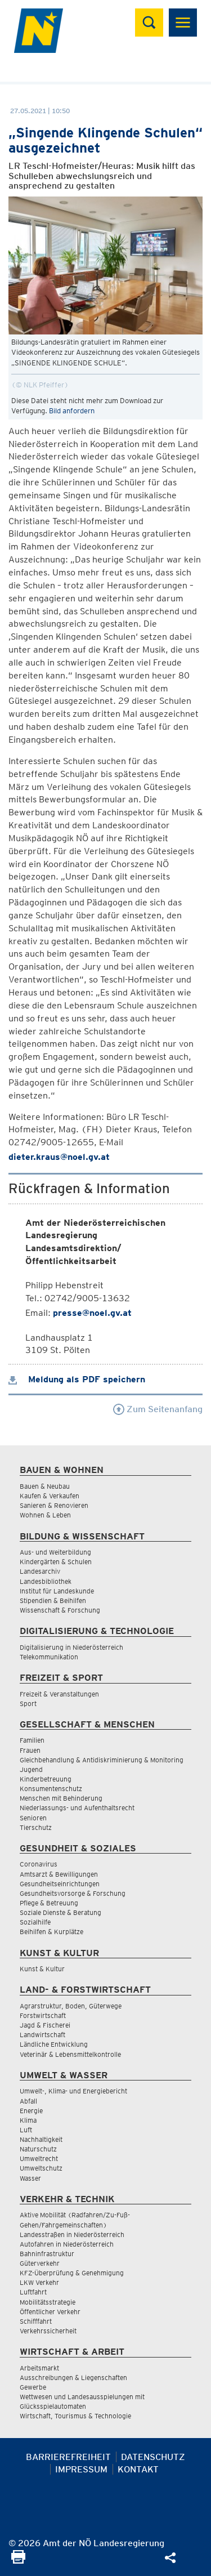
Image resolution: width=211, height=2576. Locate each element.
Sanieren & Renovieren (54, 1505)
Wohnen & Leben (45, 1515)
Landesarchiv (40, 1571)
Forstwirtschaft (43, 2015)
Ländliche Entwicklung (54, 2044)
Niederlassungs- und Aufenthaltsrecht (77, 1807)
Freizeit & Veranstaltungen (59, 1694)
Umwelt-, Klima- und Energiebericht (73, 2091)
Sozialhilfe (35, 1922)
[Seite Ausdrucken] (18, 2560)
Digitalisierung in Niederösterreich (71, 1647)
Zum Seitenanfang (158, 1409)
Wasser (30, 2178)
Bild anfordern (72, 411)
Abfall (28, 2101)
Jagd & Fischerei (45, 2025)
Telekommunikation (49, 1657)
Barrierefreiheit (68, 2457)
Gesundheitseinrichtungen (60, 1883)
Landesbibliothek (45, 1581)
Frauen (30, 1750)
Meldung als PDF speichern (76, 1379)
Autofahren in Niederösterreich (67, 2244)
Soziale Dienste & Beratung (60, 1912)
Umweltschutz (41, 2168)
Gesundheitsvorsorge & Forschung (72, 1893)
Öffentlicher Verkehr (50, 2311)
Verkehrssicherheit (48, 2331)
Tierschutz (36, 1827)
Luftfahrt (33, 2292)
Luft (26, 2130)
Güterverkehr (40, 2263)
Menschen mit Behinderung (61, 1798)
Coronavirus (38, 1864)
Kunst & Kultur (42, 1969)
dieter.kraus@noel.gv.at (59, 1156)
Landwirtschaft (42, 2034)
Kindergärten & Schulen (56, 1561)
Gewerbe (33, 2387)
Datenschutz (153, 2457)
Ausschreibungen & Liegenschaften (73, 2377)
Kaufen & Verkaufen (49, 1496)
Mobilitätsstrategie (47, 2302)
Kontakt (138, 2469)
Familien (32, 1740)
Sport (28, 1703)
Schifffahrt (36, 2321)
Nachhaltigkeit (41, 2139)
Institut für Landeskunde (57, 1591)
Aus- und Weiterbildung (55, 1552)
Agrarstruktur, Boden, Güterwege (71, 2006)
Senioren (33, 1818)
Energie (31, 2110)
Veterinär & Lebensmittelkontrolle (70, 2054)
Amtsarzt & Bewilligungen (59, 1874)
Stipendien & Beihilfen (53, 1600)
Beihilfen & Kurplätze (51, 1931)
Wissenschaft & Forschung (60, 1610)
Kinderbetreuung (45, 1779)
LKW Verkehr (39, 2282)
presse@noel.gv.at (92, 1312)
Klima (28, 2120)
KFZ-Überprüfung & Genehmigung (72, 2273)
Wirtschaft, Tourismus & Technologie (75, 2416)
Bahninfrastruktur (47, 2253)
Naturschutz (38, 2149)
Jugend (31, 1769)
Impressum (81, 2469)
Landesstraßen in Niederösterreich (72, 2234)
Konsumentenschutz (51, 1788)
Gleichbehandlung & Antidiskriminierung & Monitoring (101, 1760)
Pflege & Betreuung (49, 1903)
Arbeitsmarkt (39, 2368)
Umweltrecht (39, 2158)
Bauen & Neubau (45, 1486)
